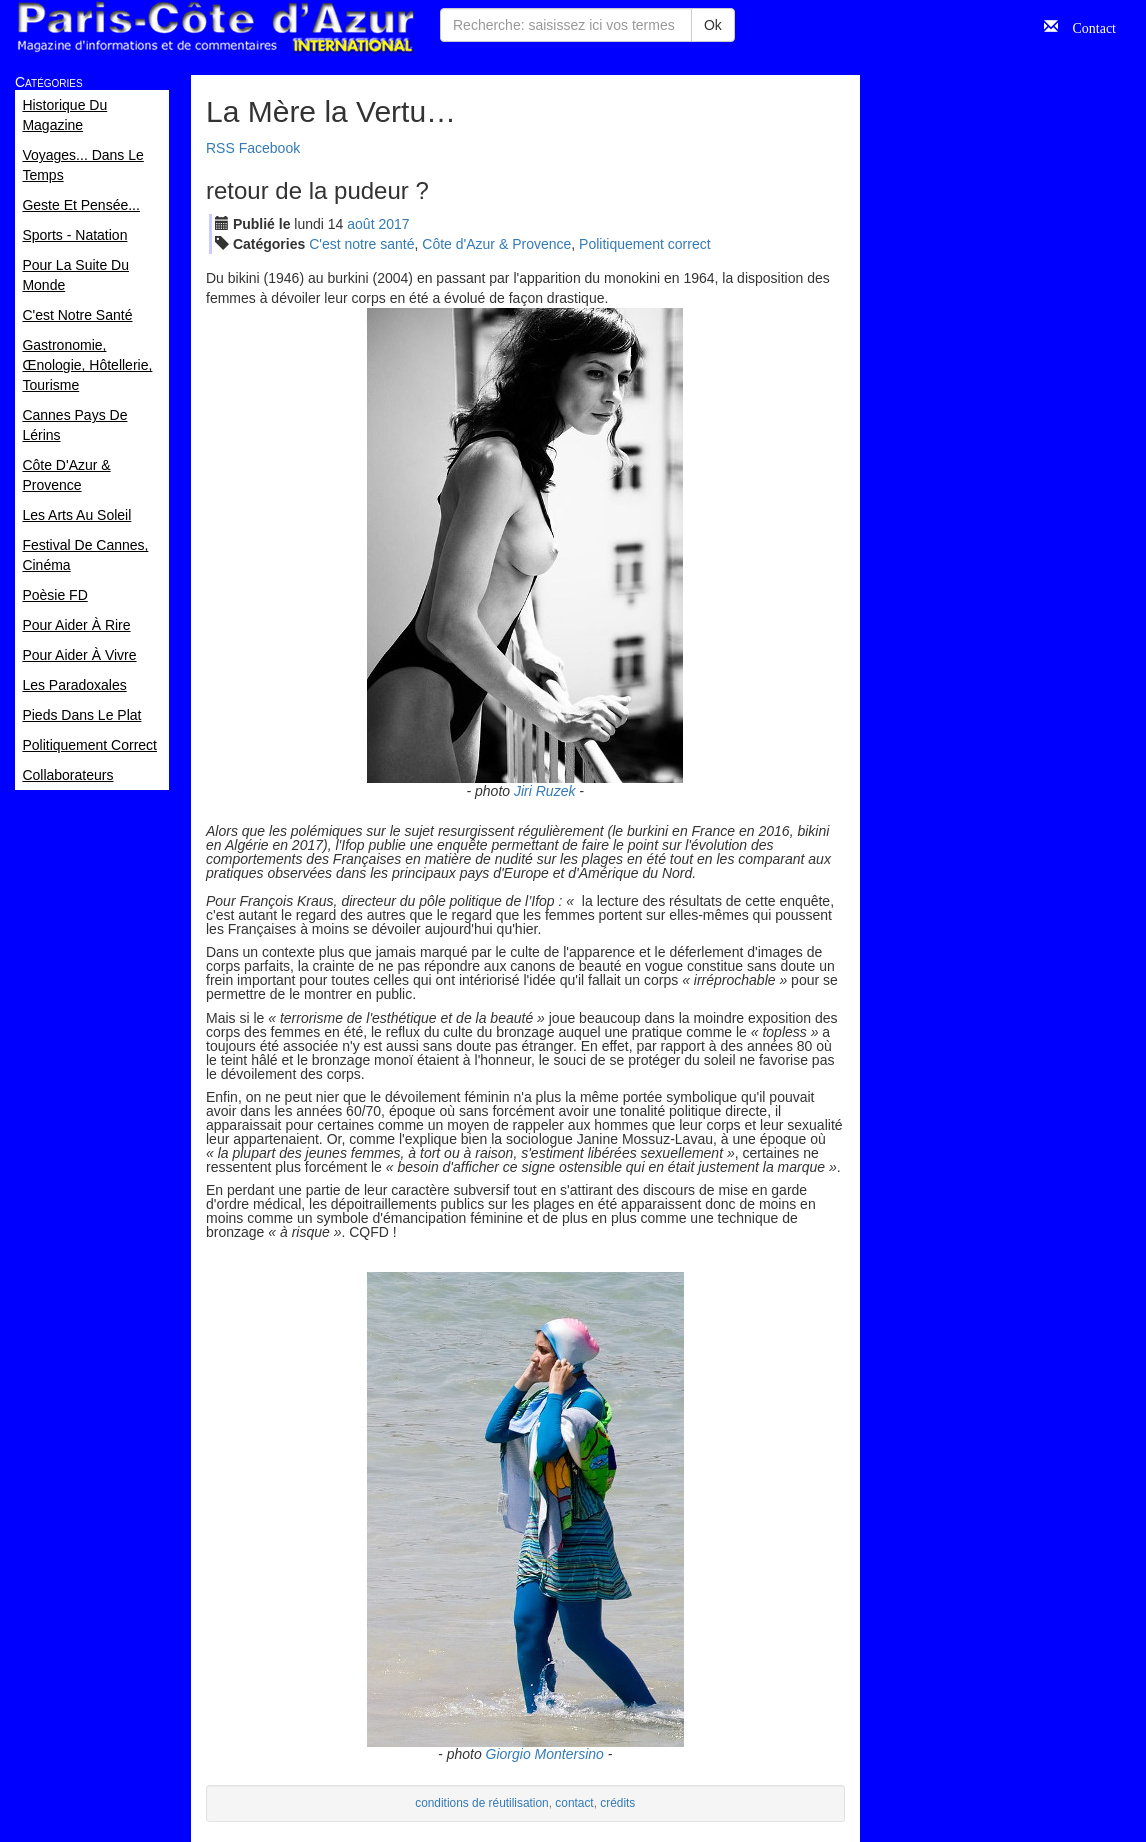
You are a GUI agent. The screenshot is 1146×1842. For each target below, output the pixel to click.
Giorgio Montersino (545, 1754)
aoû (360, 224)
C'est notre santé (361, 244)
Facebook (269, 148)
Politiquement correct (645, 244)
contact (574, 1803)
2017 (393, 224)
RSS (220, 148)
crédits (617, 1803)
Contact (1087, 26)
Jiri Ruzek (544, 791)
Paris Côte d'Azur (215, 27)
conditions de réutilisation (482, 1803)
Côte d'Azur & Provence (496, 244)
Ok (713, 25)
